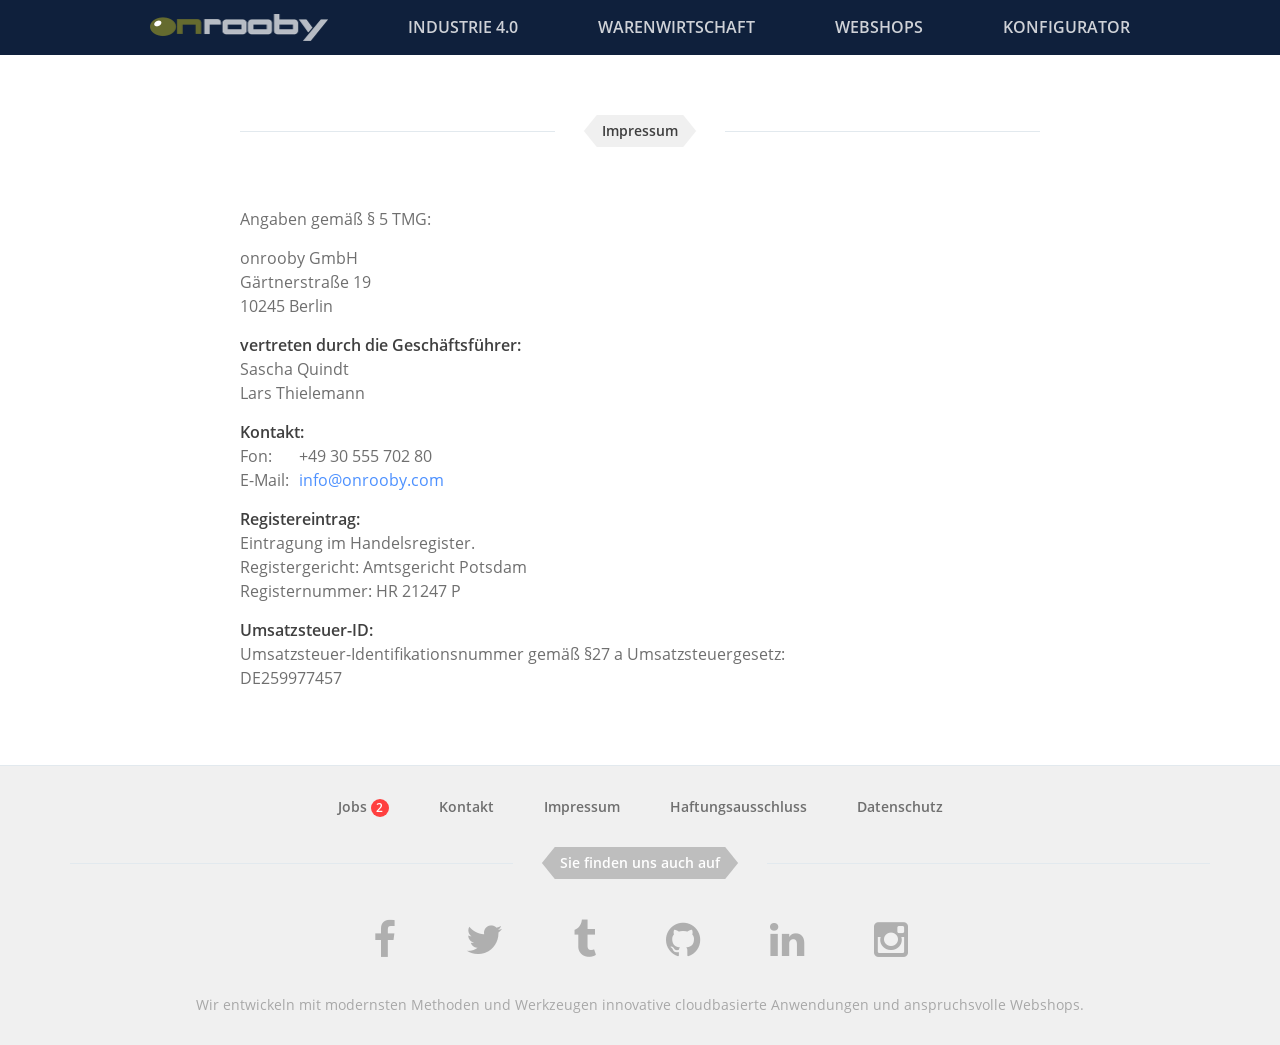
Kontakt (466, 806)
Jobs (363, 807)
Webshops (879, 27)
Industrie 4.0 (463, 27)
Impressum (582, 806)
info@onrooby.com (371, 480)
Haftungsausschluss (738, 806)
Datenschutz (900, 806)
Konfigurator (1066, 27)
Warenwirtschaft (676, 27)
